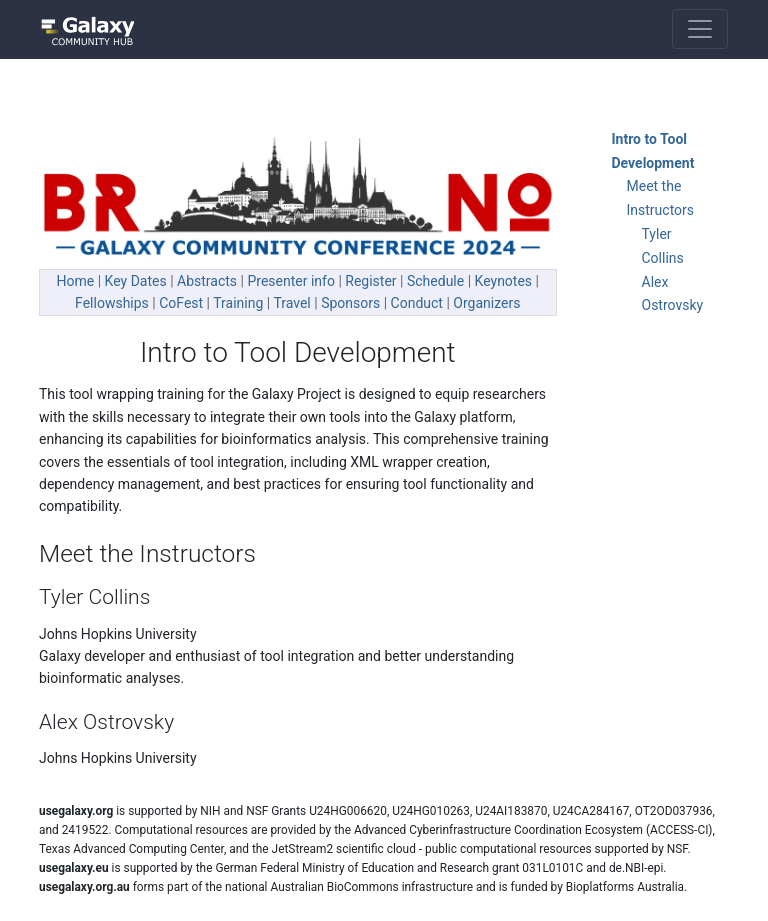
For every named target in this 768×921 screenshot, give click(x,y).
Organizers (486, 303)
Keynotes (504, 281)
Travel (291, 303)
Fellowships (112, 303)
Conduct (417, 303)
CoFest (181, 303)
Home (76, 281)
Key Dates (136, 281)
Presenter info (290, 281)
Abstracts (207, 281)
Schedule (435, 281)
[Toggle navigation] (700, 29)
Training (238, 303)
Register (370, 281)
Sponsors (350, 303)
